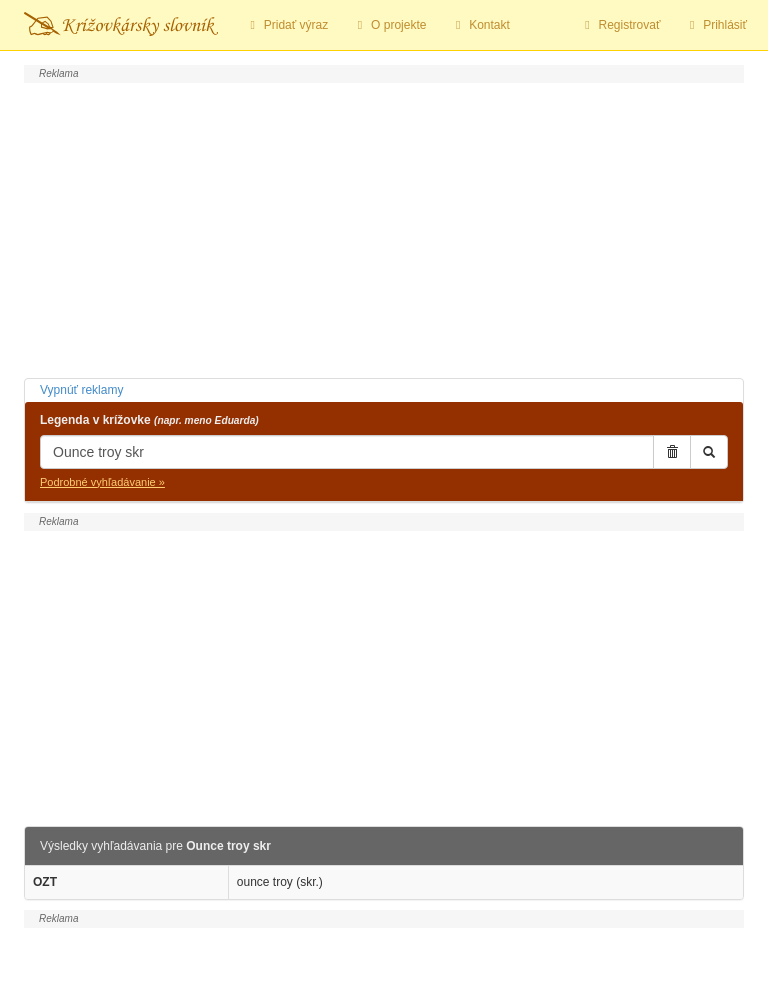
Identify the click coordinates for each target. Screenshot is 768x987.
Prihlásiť (715, 25)
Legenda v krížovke (149, 420)
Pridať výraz (286, 25)
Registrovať (620, 25)
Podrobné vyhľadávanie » (102, 482)
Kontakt (479, 25)
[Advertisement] (384, 228)
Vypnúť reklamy (81, 390)
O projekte (389, 25)
